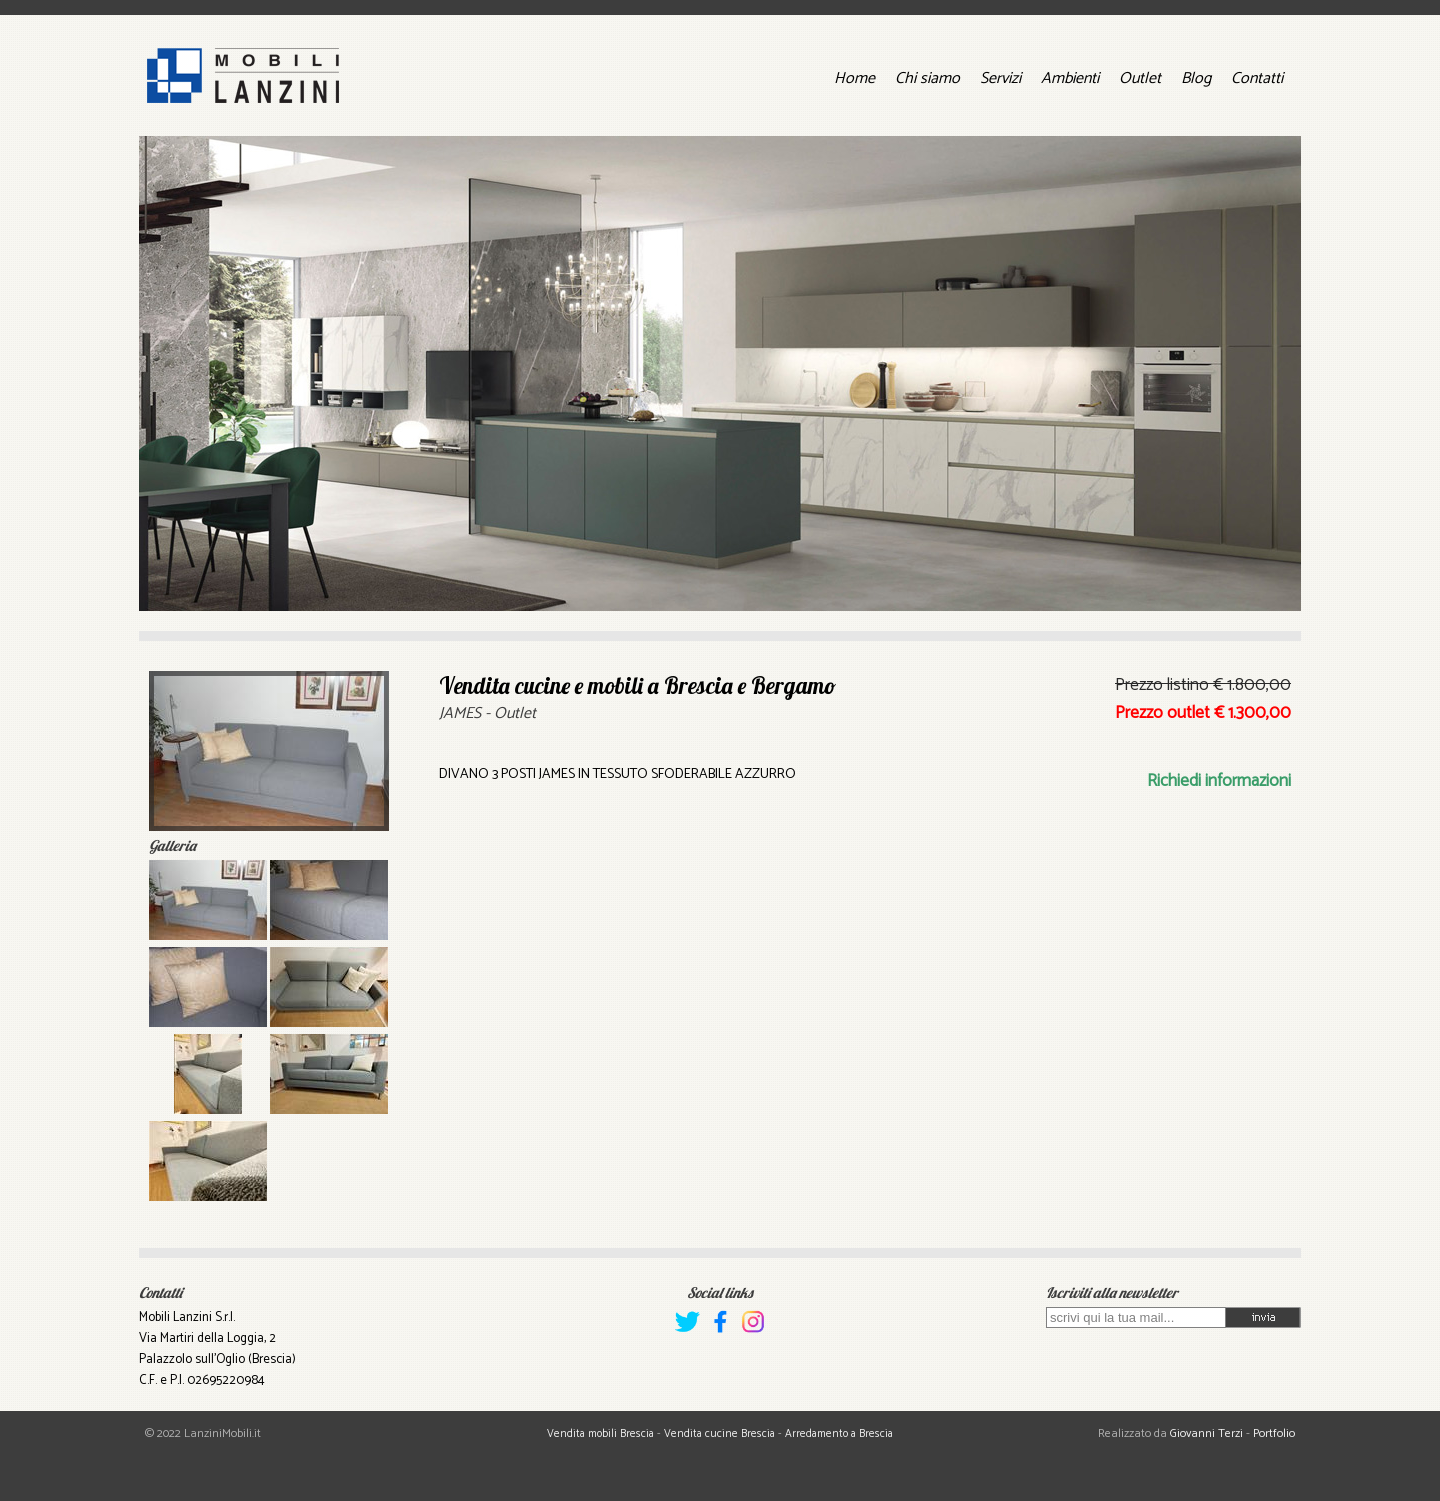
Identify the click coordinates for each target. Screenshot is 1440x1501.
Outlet (1140, 78)
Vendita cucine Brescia (719, 1434)
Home (854, 78)
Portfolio (1274, 1433)
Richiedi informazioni (1219, 781)
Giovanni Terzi (1206, 1433)
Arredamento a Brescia (839, 1434)
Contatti (1257, 78)
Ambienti (1070, 78)
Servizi (1000, 78)
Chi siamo (927, 78)
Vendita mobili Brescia (600, 1434)
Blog (1196, 78)
